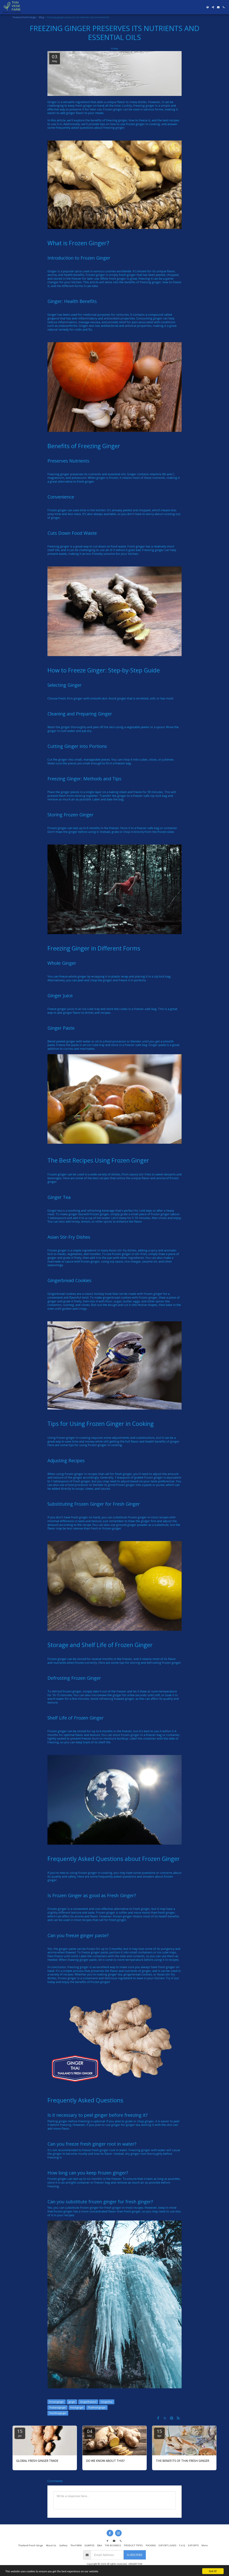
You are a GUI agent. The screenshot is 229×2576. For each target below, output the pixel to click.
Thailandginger (57, 2407)
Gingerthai (107, 2401)
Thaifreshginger (97, 2407)
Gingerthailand (88, 2401)
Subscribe (134, 2555)
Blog (41, 17)
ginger (71, 2401)
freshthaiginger (57, 2413)
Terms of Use (93, 2568)
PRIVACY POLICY (114, 2568)
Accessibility (134, 2568)
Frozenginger (56, 2401)
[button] (212, 7)
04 (89, 2432)
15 (19, 2432)
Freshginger (77, 2407)
